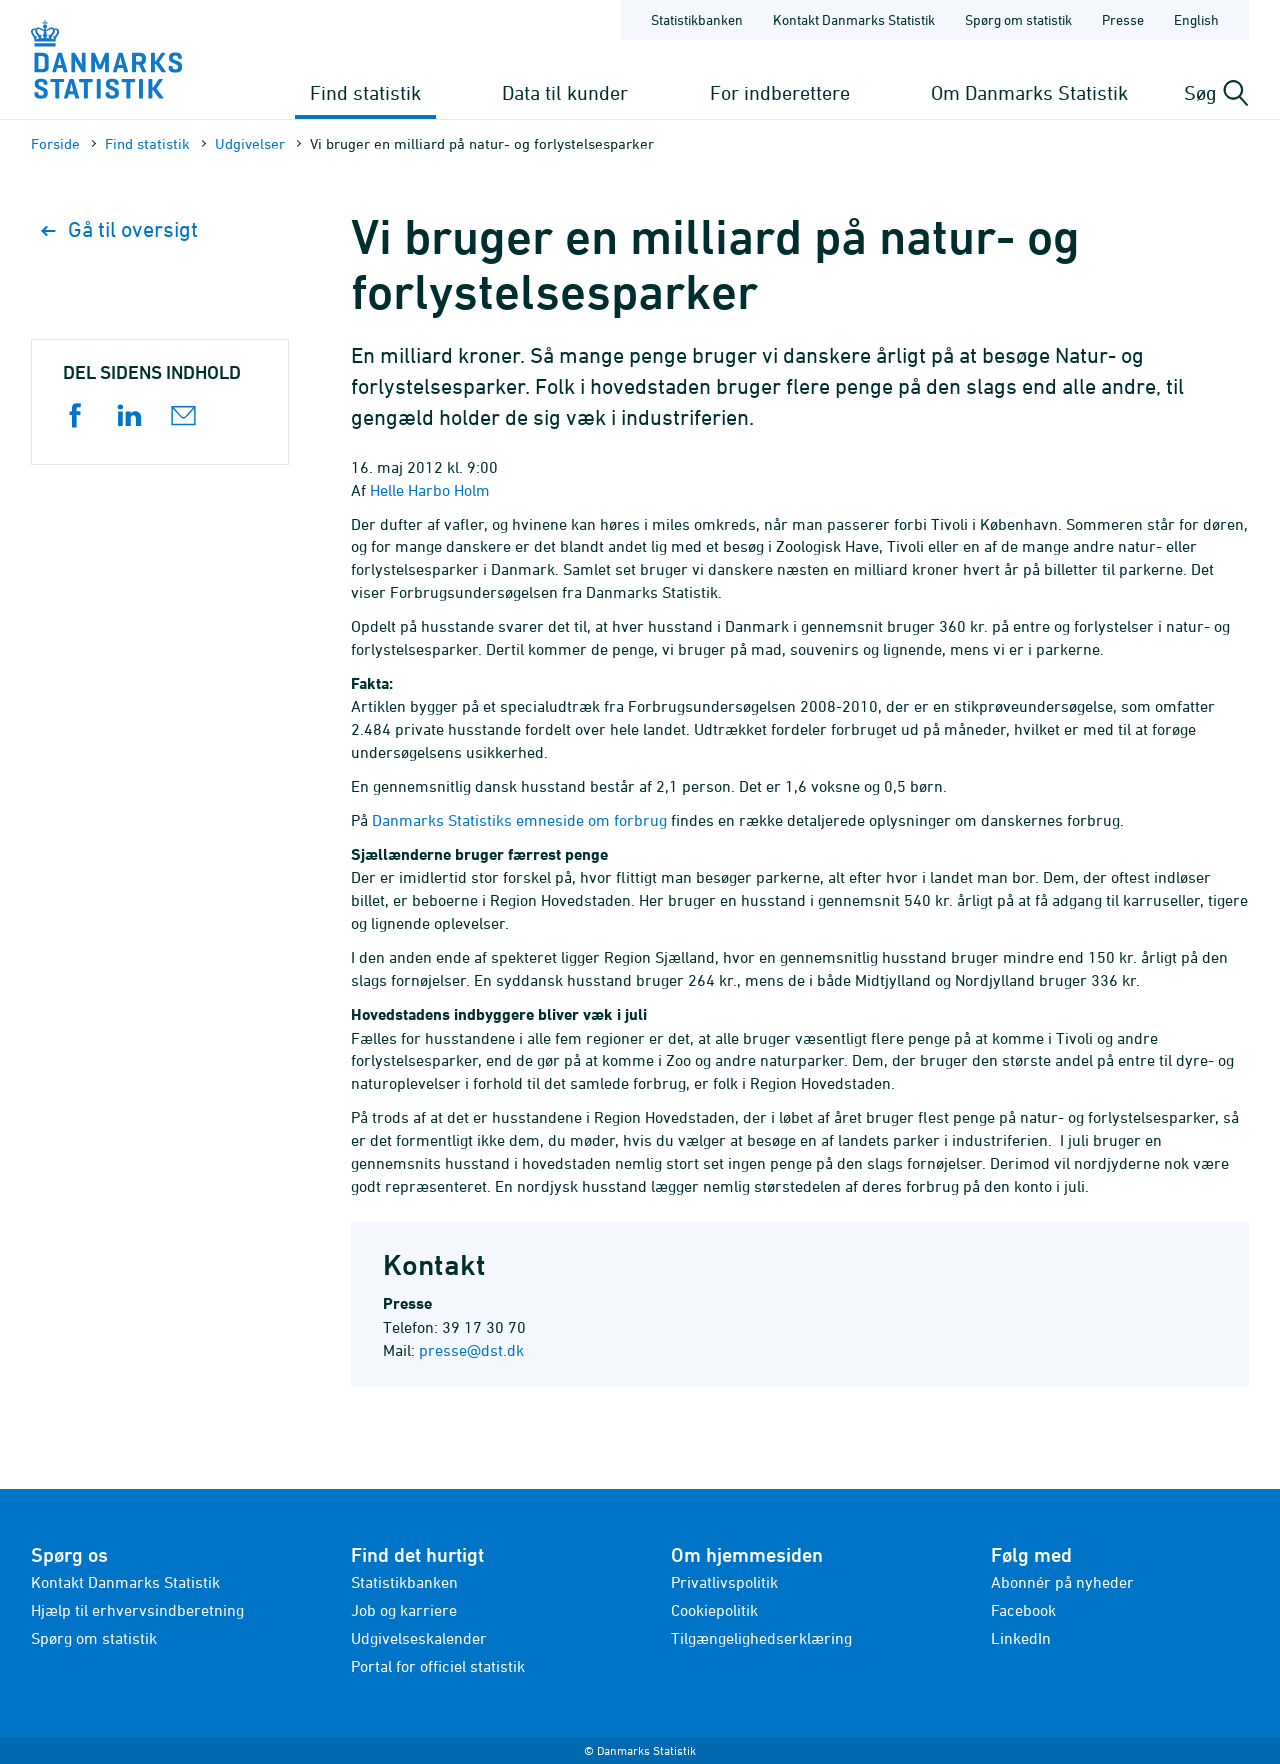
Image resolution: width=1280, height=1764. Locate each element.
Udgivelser (250, 143)
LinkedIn (1021, 1638)
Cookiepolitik (714, 1610)
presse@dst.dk (471, 1350)
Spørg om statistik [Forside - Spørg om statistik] (1018, 19)
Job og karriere (404, 1610)
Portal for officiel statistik (438, 1666)
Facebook (1023, 1610)
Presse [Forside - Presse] (1123, 19)
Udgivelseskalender (419, 1638)
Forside (55, 143)
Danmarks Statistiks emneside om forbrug (519, 820)
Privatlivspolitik (724, 1582)
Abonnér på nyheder (1062, 1582)
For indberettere (780, 92)
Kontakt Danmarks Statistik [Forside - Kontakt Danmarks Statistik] (854, 19)
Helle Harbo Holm (430, 490)
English (1196, 19)
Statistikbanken (697, 19)
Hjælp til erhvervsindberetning (137, 1610)
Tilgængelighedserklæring (761, 1638)
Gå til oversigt (119, 229)
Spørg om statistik (94, 1638)
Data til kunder (565, 92)
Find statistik (365, 92)
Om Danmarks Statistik (1029, 92)
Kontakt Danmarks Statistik (125, 1582)
